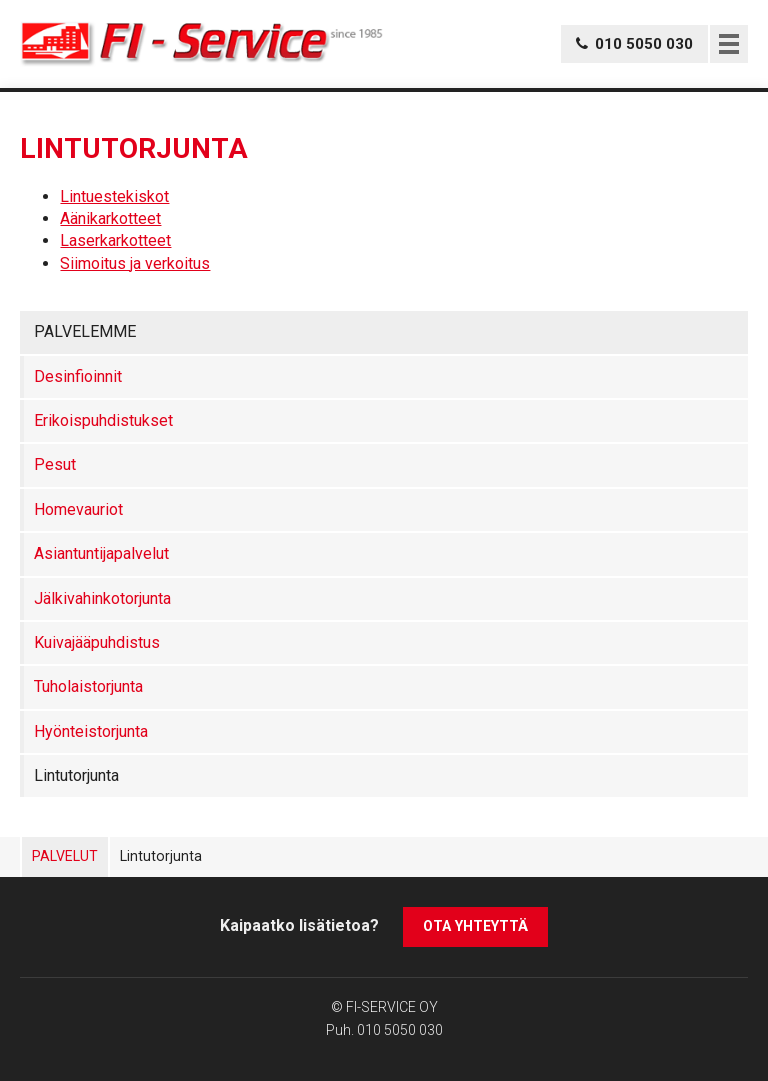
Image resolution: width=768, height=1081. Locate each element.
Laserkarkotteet (115, 240)
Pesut (55, 464)
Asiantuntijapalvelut (101, 553)
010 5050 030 (400, 1030)
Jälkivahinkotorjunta (102, 598)
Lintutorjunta (76, 775)
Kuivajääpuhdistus (97, 642)
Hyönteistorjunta (91, 731)
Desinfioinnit (78, 376)
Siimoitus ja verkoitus (135, 263)
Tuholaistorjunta (88, 686)
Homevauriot (78, 509)
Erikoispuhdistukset (103, 420)
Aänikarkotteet (110, 218)
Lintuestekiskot (114, 196)
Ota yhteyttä (475, 926)
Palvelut (65, 856)
